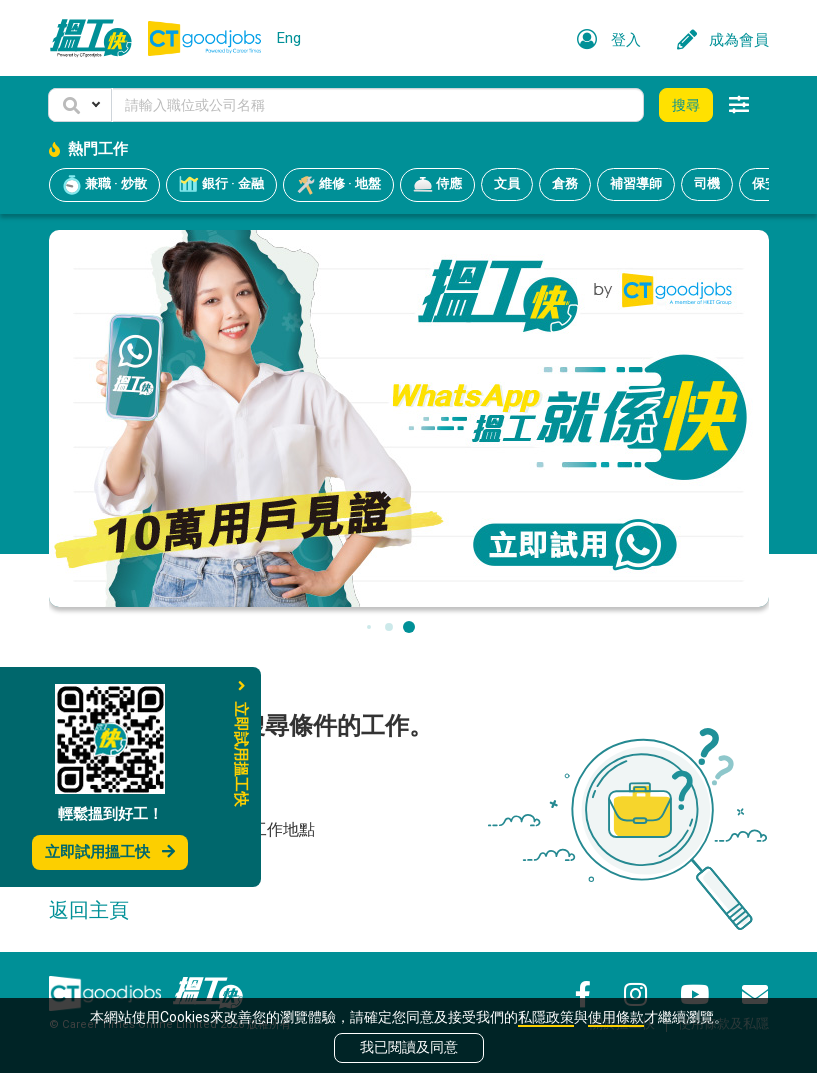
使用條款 (616, 1017)
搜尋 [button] (686, 105)
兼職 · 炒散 (104, 185)
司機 (707, 183)
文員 (507, 183)
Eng (289, 38)
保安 (765, 183)
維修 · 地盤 (338, 185)
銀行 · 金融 (221, 185)
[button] (80, 105)
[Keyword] (378, 105)
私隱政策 (546, 1017)
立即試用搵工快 (110, 852)
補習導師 (636, 183)
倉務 (565, 183)
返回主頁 (89, 910)
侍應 (437, 185)
